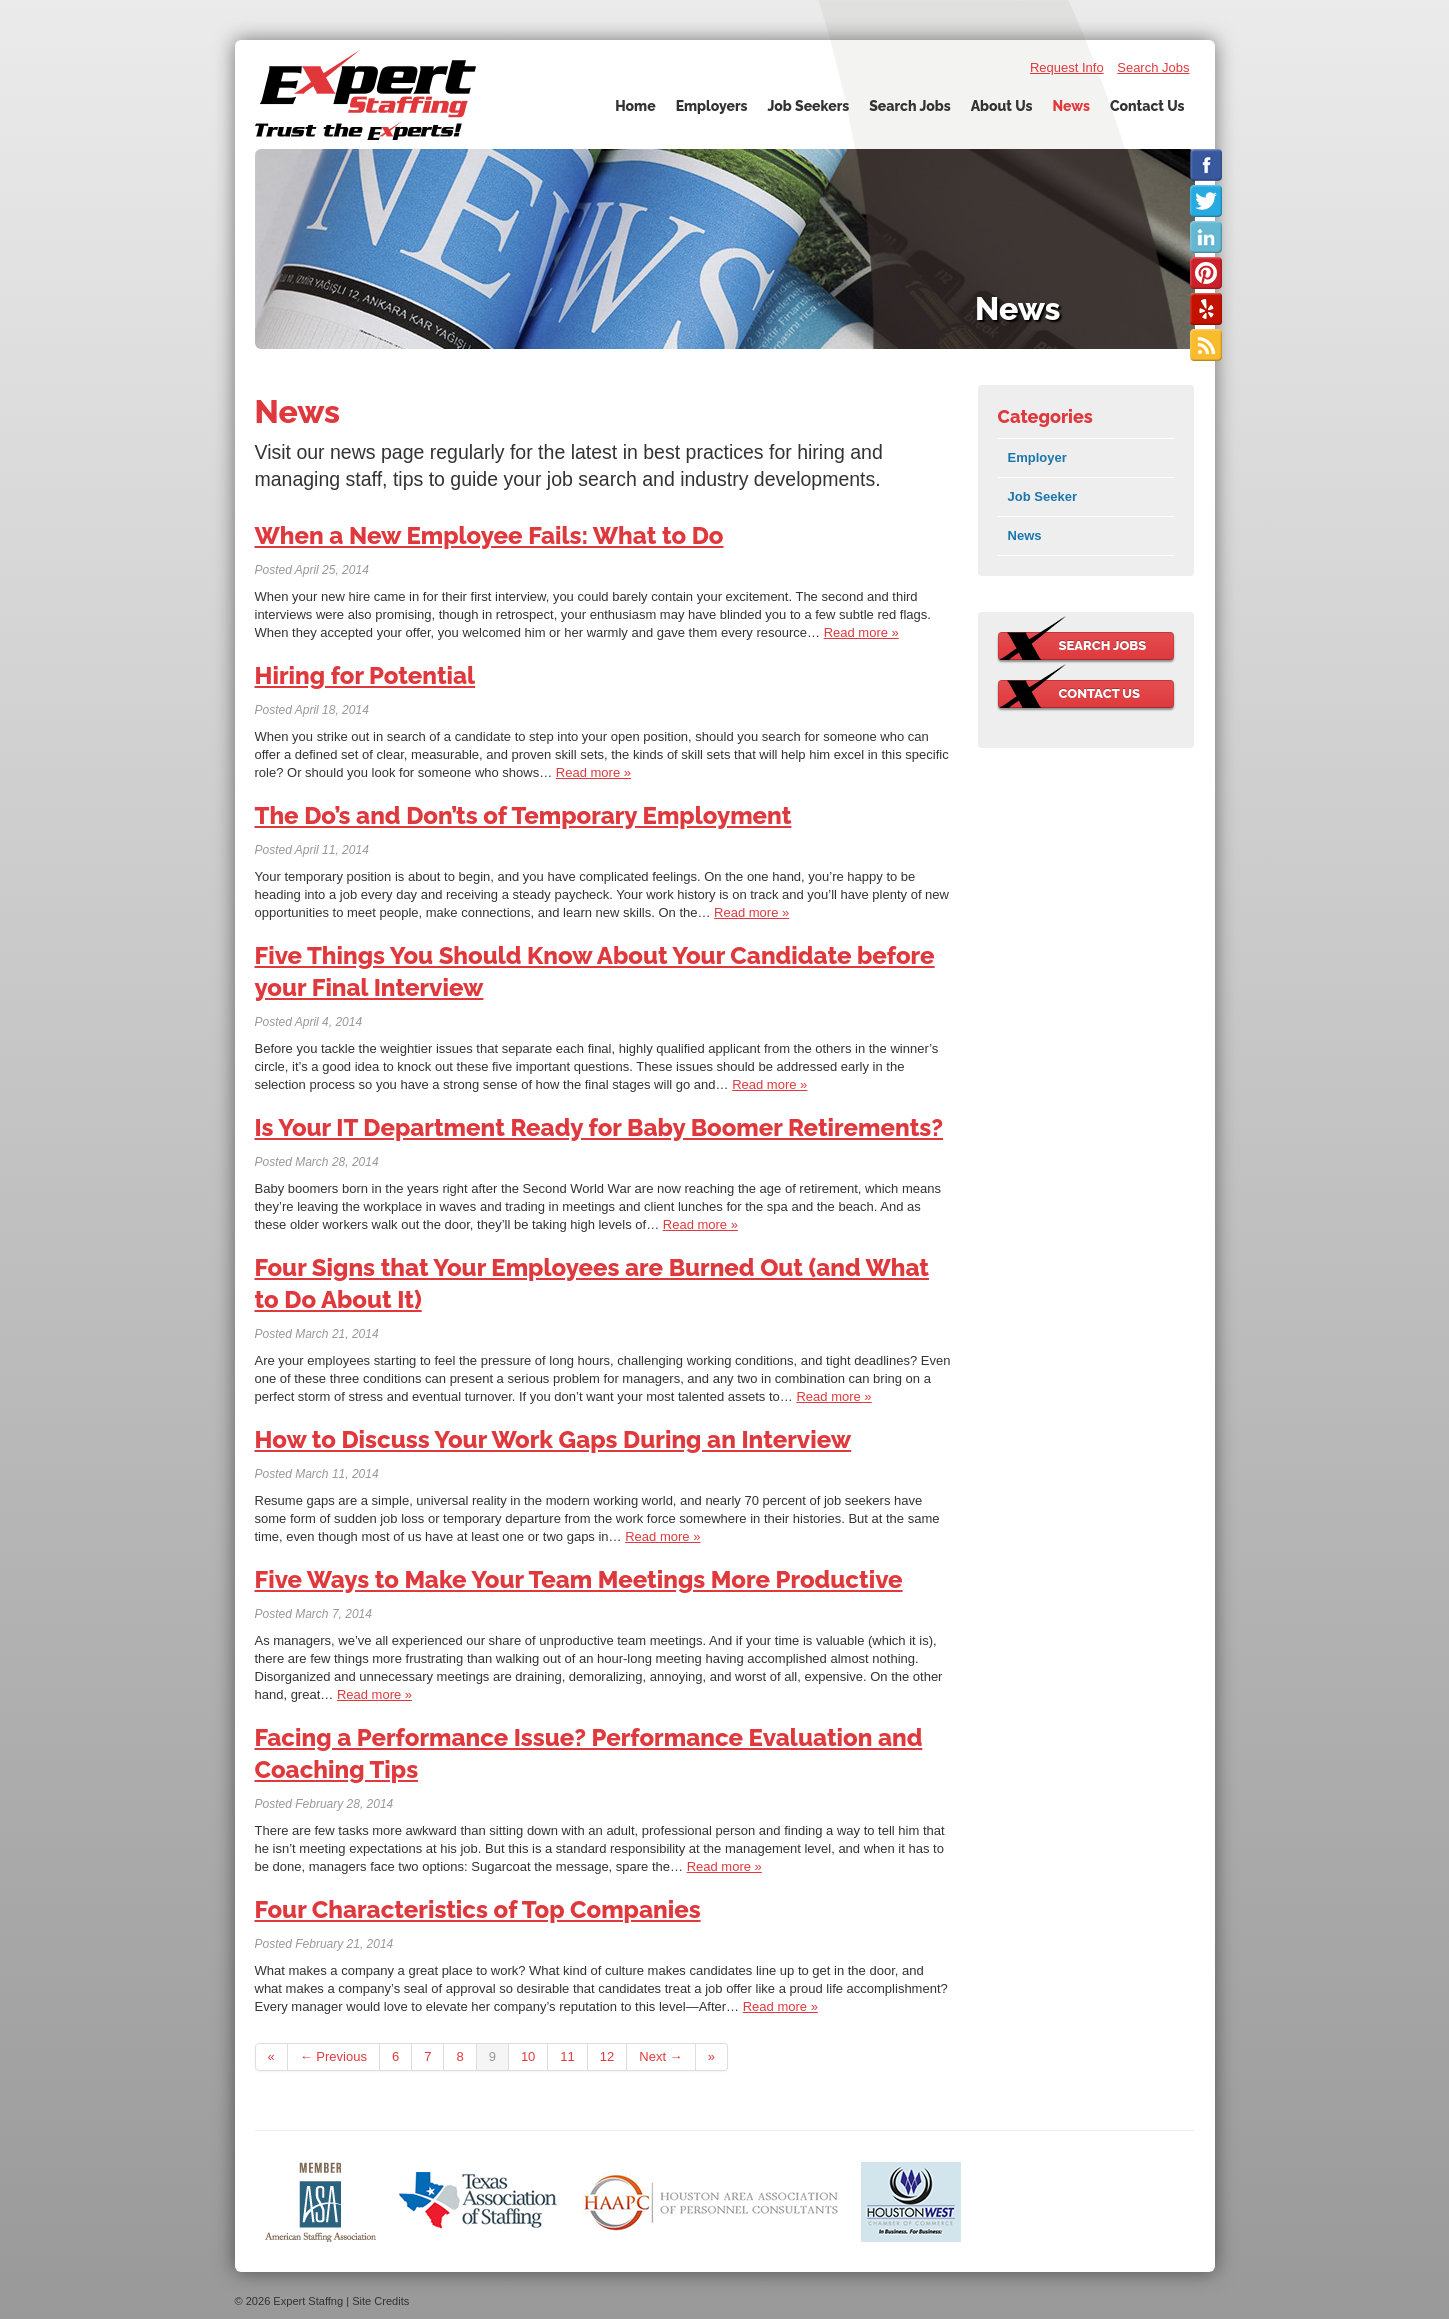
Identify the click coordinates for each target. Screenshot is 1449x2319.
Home (635, 106)
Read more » (861, 632)
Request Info (1067, 67)
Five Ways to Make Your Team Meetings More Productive (579, 1579)
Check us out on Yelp (1206, 309)
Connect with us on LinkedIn (1206, 237)
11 (567, 2056)
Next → (660, 2056)
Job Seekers (809, 106)
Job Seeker (1042, 496)
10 (528, 2056)
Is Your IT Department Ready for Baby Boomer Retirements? (599, 1127)
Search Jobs (1153, 67)
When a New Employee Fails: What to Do (489, 535)
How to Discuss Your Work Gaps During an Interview (553, 1439)
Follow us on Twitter (1206, 201)
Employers (712, 106)
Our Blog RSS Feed (1206, 345)
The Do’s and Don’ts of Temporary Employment (523, 815)
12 (607, 2056)
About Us (1002, 106)
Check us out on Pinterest (1206, 273)
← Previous (333, 2056)
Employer (1037, 457)
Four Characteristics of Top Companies (478, 1909)
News (1070, 106)
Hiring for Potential (365, 675)
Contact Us (1147, 106)
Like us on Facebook (1206, 165)
